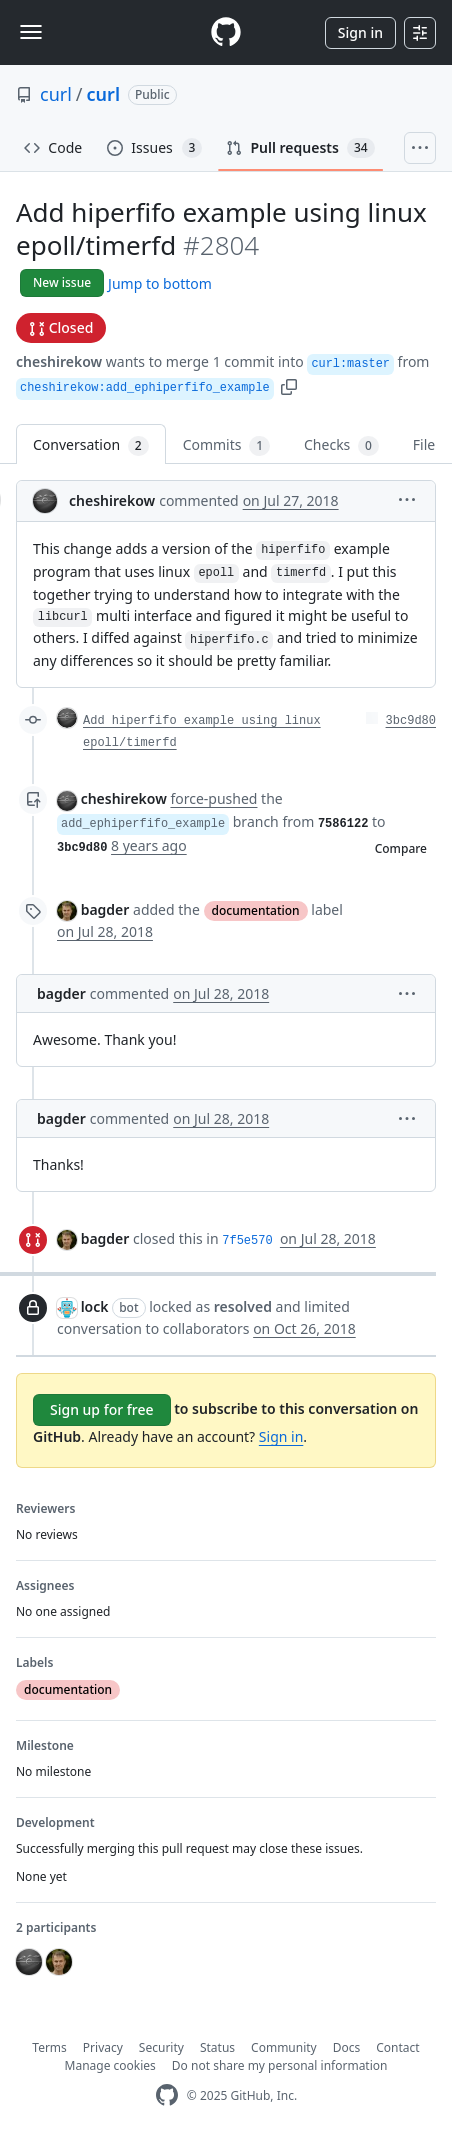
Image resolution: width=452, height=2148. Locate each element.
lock (95, 1306)
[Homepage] (226, 32)
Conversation (91, 445)
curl (56, 94)
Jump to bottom (160, 283)
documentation (256, 910)
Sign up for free (102, 1409)
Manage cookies (110, 2065)
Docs (347, 2047)
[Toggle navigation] (31, 32)
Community (284, 2047)
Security (161, 2047)
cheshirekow (59, 361)
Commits (226, 445)
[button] (289, 385)
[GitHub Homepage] (167, 2095)
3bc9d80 (411, 721)
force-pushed (213, 798)
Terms (49, 2047)
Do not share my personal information (280, 2065)
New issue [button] (62, 282)
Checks (341, 445)
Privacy (103, 2047)
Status (217, 2047)
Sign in (360, 32)
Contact (397, 2047)
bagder (105, 909)
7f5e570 (247, 1241)
